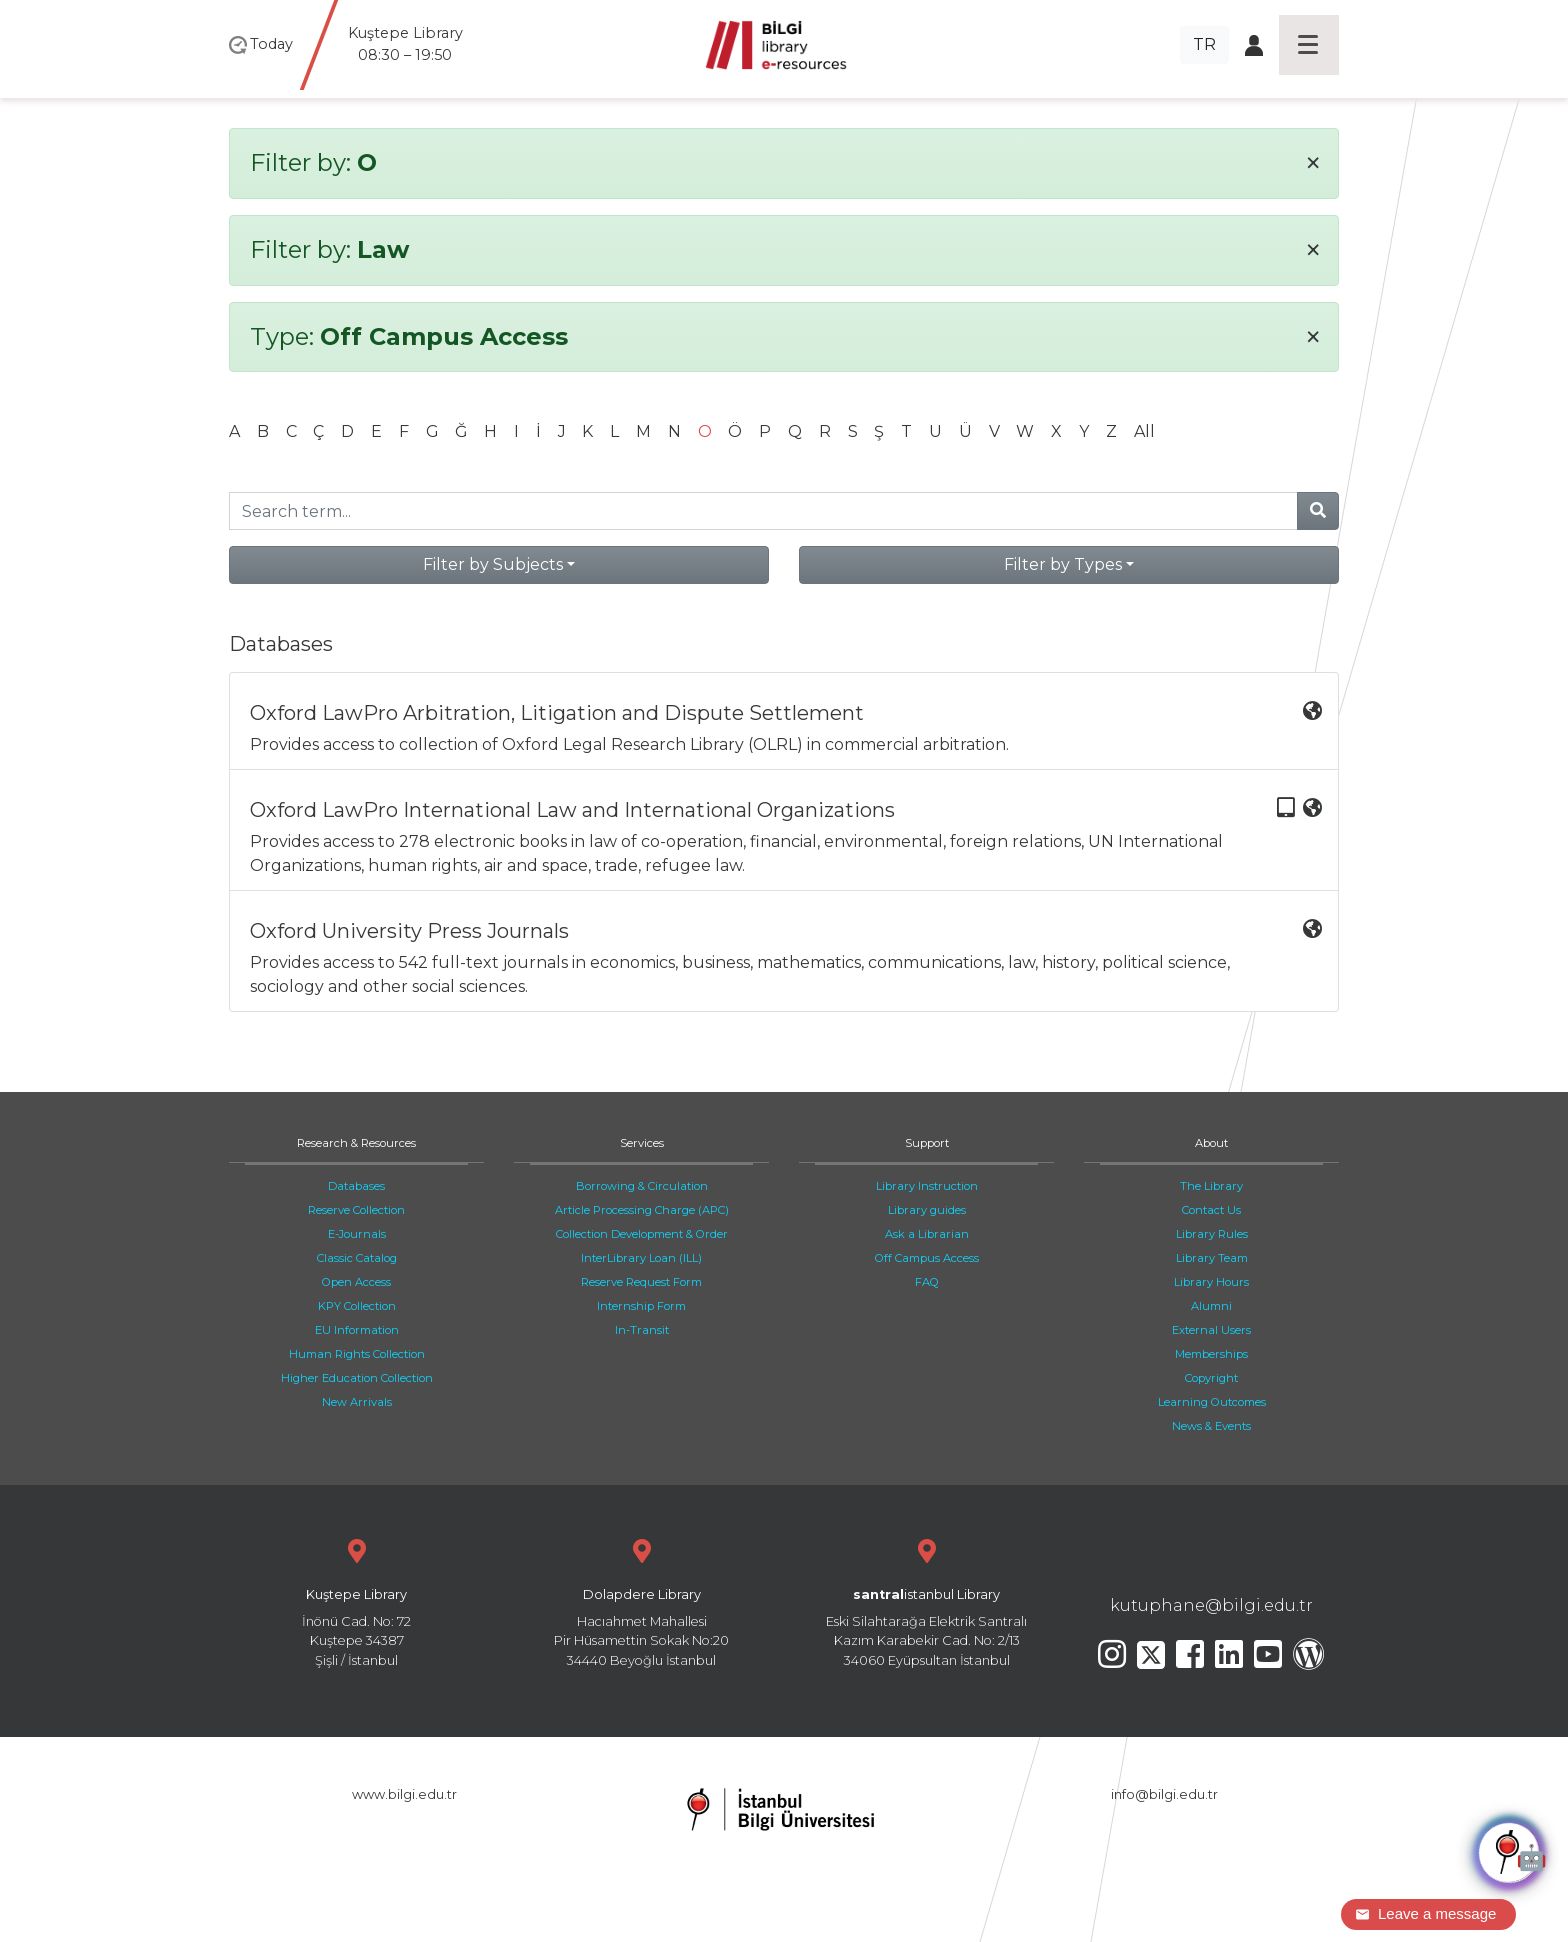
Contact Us (1211, 1210)
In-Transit (642, 1330)
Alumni (1211, 1306)
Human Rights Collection (357, 1354)
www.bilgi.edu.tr (404, 1794)
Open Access (356, 1282)
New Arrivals (357, 1402)
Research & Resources (356, 1143)
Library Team (1212, 1258)
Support (927, 1143)
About (1211, 1143)
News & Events (1211, 1426)
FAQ (927, 1282)
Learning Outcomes (1212, 1402)
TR (1204, 44)
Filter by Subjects (493, 564)
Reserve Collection (356, 1210)
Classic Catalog (357, 1258)
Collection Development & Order (642, 1234)
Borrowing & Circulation (642, 1186)
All (1144, 431)
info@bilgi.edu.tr (1164, 1794)
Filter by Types (1063, 564)
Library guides (927, 1210)
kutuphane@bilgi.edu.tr (1211, 1605)
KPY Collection (357, 1306)
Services (642, 1143)
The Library (1211, 1186)
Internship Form (641, 1306)
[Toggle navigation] (1309, 45)
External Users (1211, 1330)
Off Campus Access (927, 1258)
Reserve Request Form (641, 1282)
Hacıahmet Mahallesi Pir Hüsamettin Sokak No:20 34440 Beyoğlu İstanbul (641, 1600)
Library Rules (1212, 1234)
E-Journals (357, 1234)
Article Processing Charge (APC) (642, 1210)
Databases (356, 1186)
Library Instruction (927, 1186)
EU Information (357, 1330)
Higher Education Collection (357, 1378)
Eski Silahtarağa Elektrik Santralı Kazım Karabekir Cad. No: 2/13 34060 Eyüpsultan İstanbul (926, 1600)
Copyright (1211, 1378)
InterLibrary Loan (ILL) (641, 1258)
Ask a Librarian (927, 1234)
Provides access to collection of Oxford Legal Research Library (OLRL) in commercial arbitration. (786, 727)
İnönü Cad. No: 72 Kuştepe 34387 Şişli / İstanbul (356, 1600)
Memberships (1211, 1354)
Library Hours (1211, 1282)
